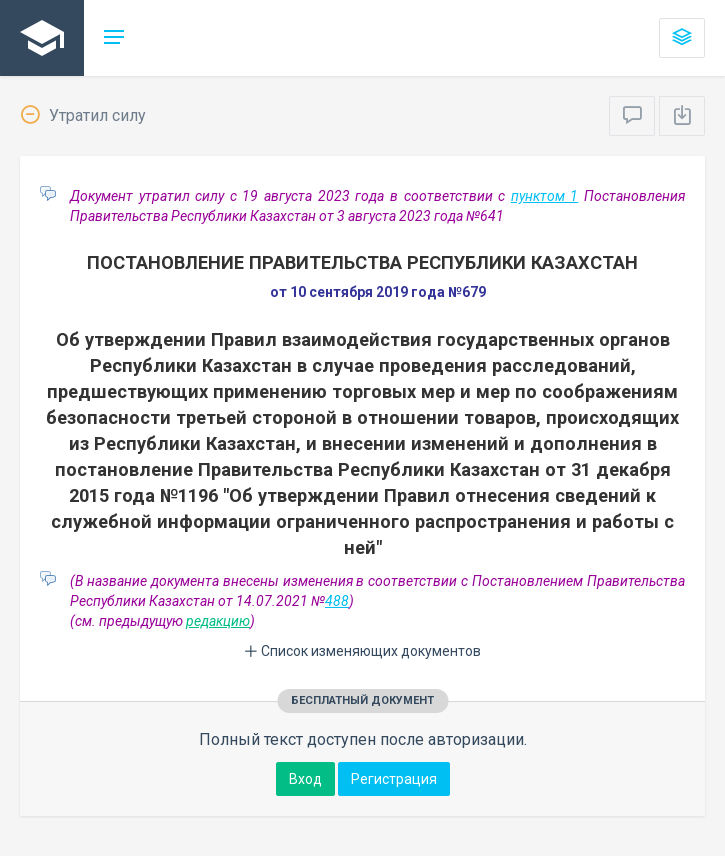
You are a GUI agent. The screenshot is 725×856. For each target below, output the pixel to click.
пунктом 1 (545, 196)
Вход (305, 779)
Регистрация (394, 779)
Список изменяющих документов (362, 651)
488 (337, 601)
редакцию (218, 621)
